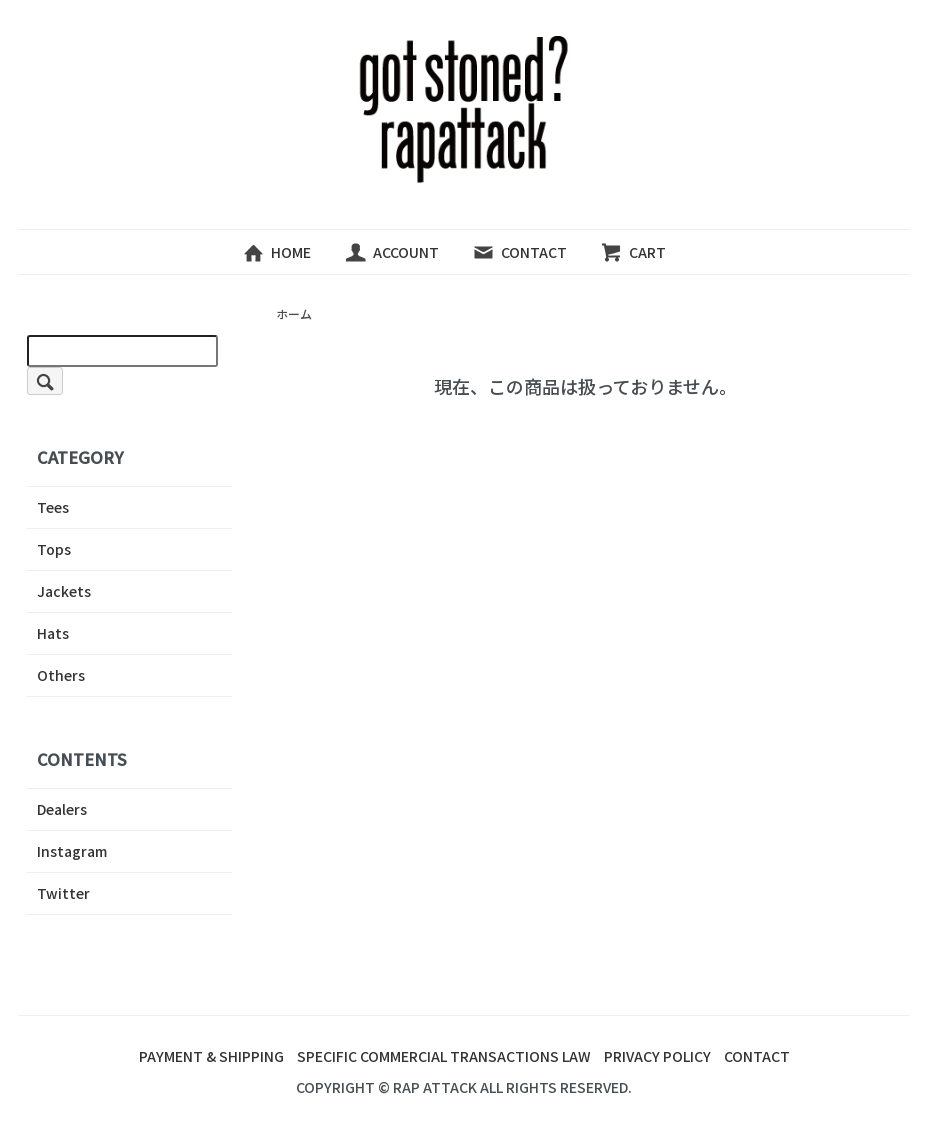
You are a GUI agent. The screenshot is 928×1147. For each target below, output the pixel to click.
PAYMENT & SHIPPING (211, 1056)
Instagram (72, 851)
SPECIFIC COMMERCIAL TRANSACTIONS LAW (444, 1056)
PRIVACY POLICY (657, 1056)
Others (61, 675)
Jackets (64, 591)
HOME (276, 252)
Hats (53, 633)
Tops (54, 549)
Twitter (63, 893)
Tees (53, 507)
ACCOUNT (391, 252)
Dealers (62, 809)
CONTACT (519, 252)
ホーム (294, 313)
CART (633, 252)
